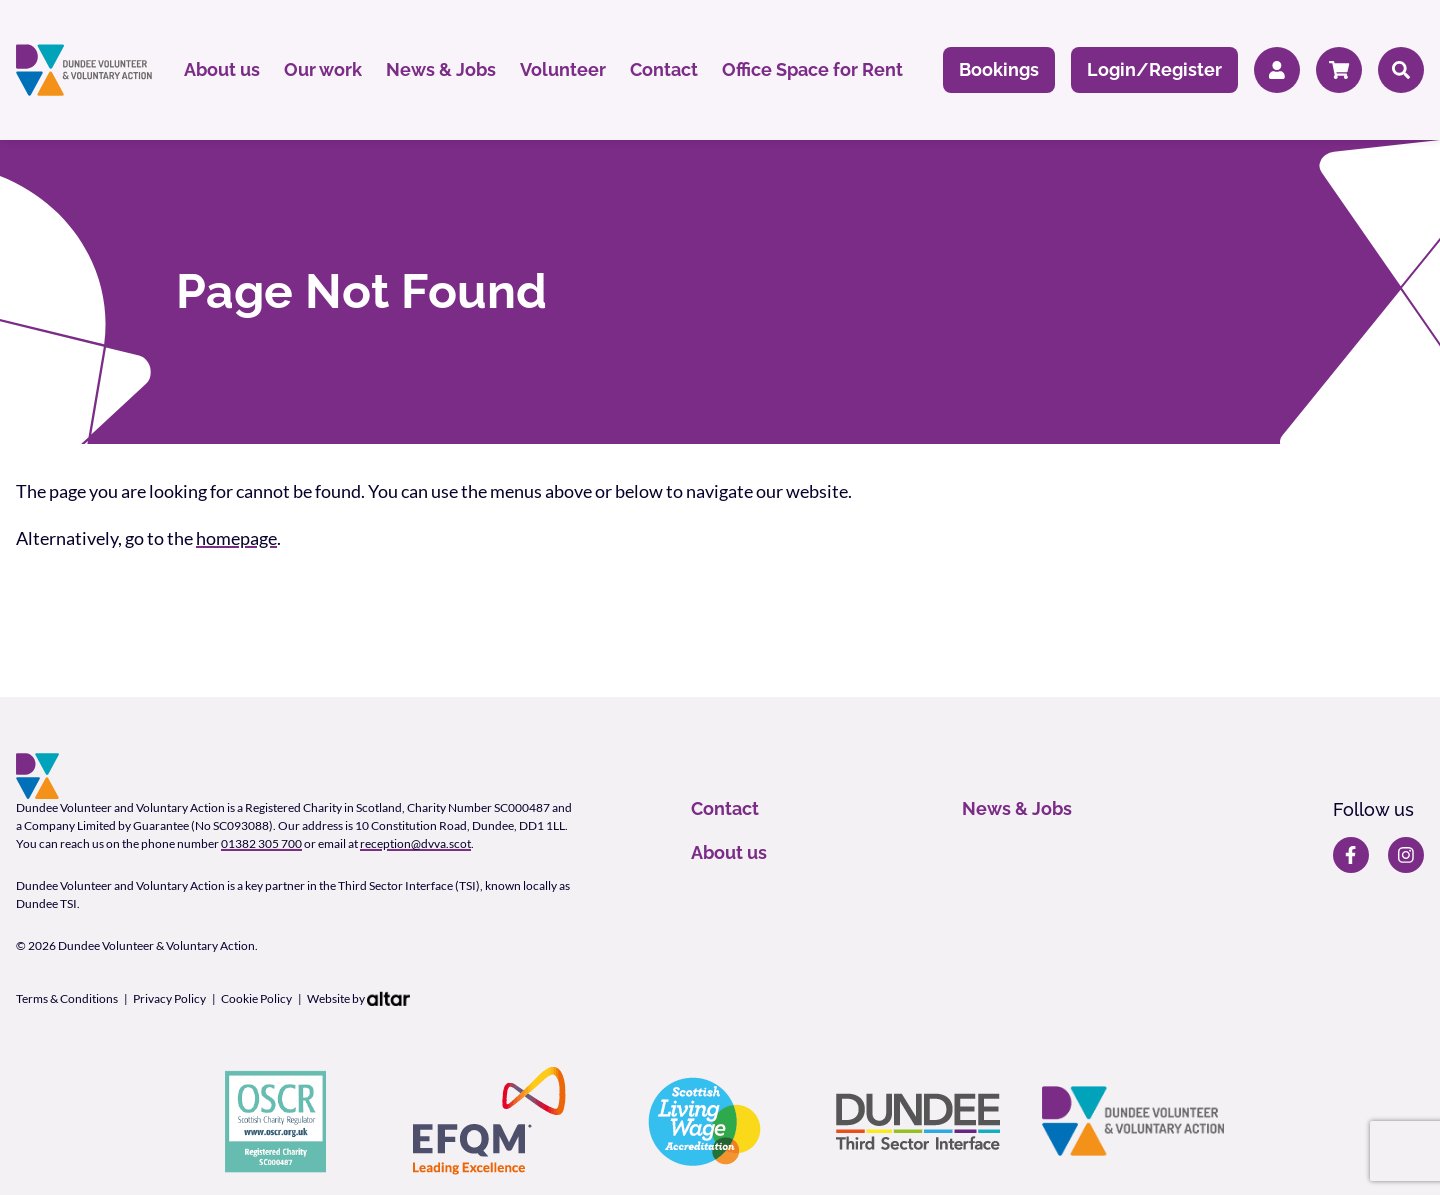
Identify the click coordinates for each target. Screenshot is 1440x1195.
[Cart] (1339, 70)
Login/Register (1154, 69)
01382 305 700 (261, 843)
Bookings (999, 69)
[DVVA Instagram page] (1406, 855)
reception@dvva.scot (415, 843)
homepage (236, 538)
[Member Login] (1277, 70)
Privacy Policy (169, 998)
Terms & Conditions (67, 998)
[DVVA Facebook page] (1351, 855)
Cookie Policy (256, 998)
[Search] (1401, 70)
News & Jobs (441, 69)
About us (222, 69)
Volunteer (563, 69)
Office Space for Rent (812, 69)
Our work (323, 69)
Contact (664, 69)
